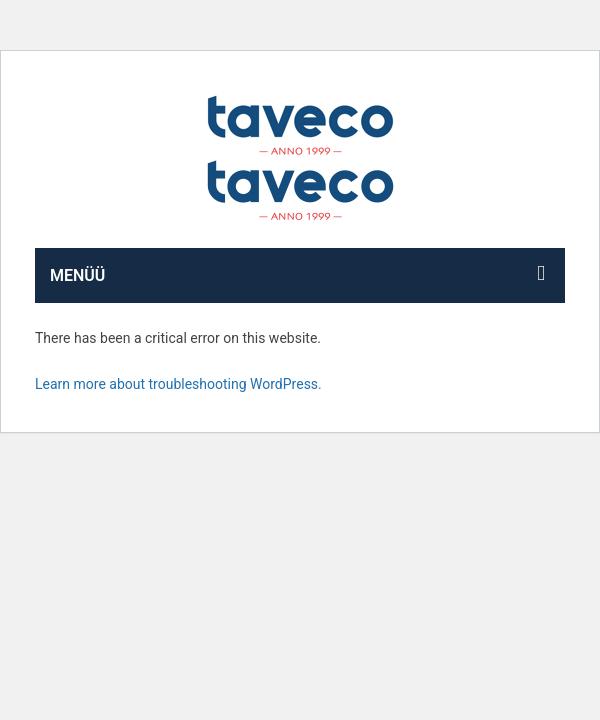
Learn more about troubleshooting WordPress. (178, 384)
